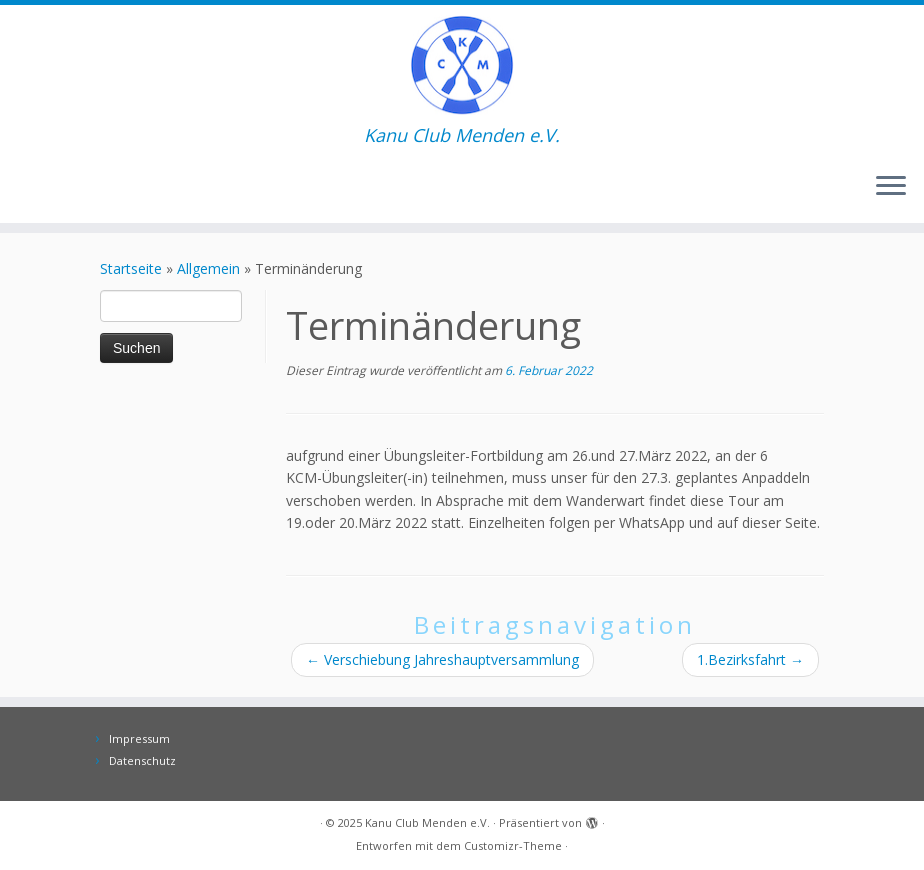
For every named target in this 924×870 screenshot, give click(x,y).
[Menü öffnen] (891, 187)
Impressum (139, 738)
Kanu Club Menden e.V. (427, 822)
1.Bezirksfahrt (750, 659)
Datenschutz (142, 760)
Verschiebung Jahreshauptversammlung (442, 659)
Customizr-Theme (513, 845)
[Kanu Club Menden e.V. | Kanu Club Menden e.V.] (462, 65)
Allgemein (208, 268)
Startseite (131, 268)
